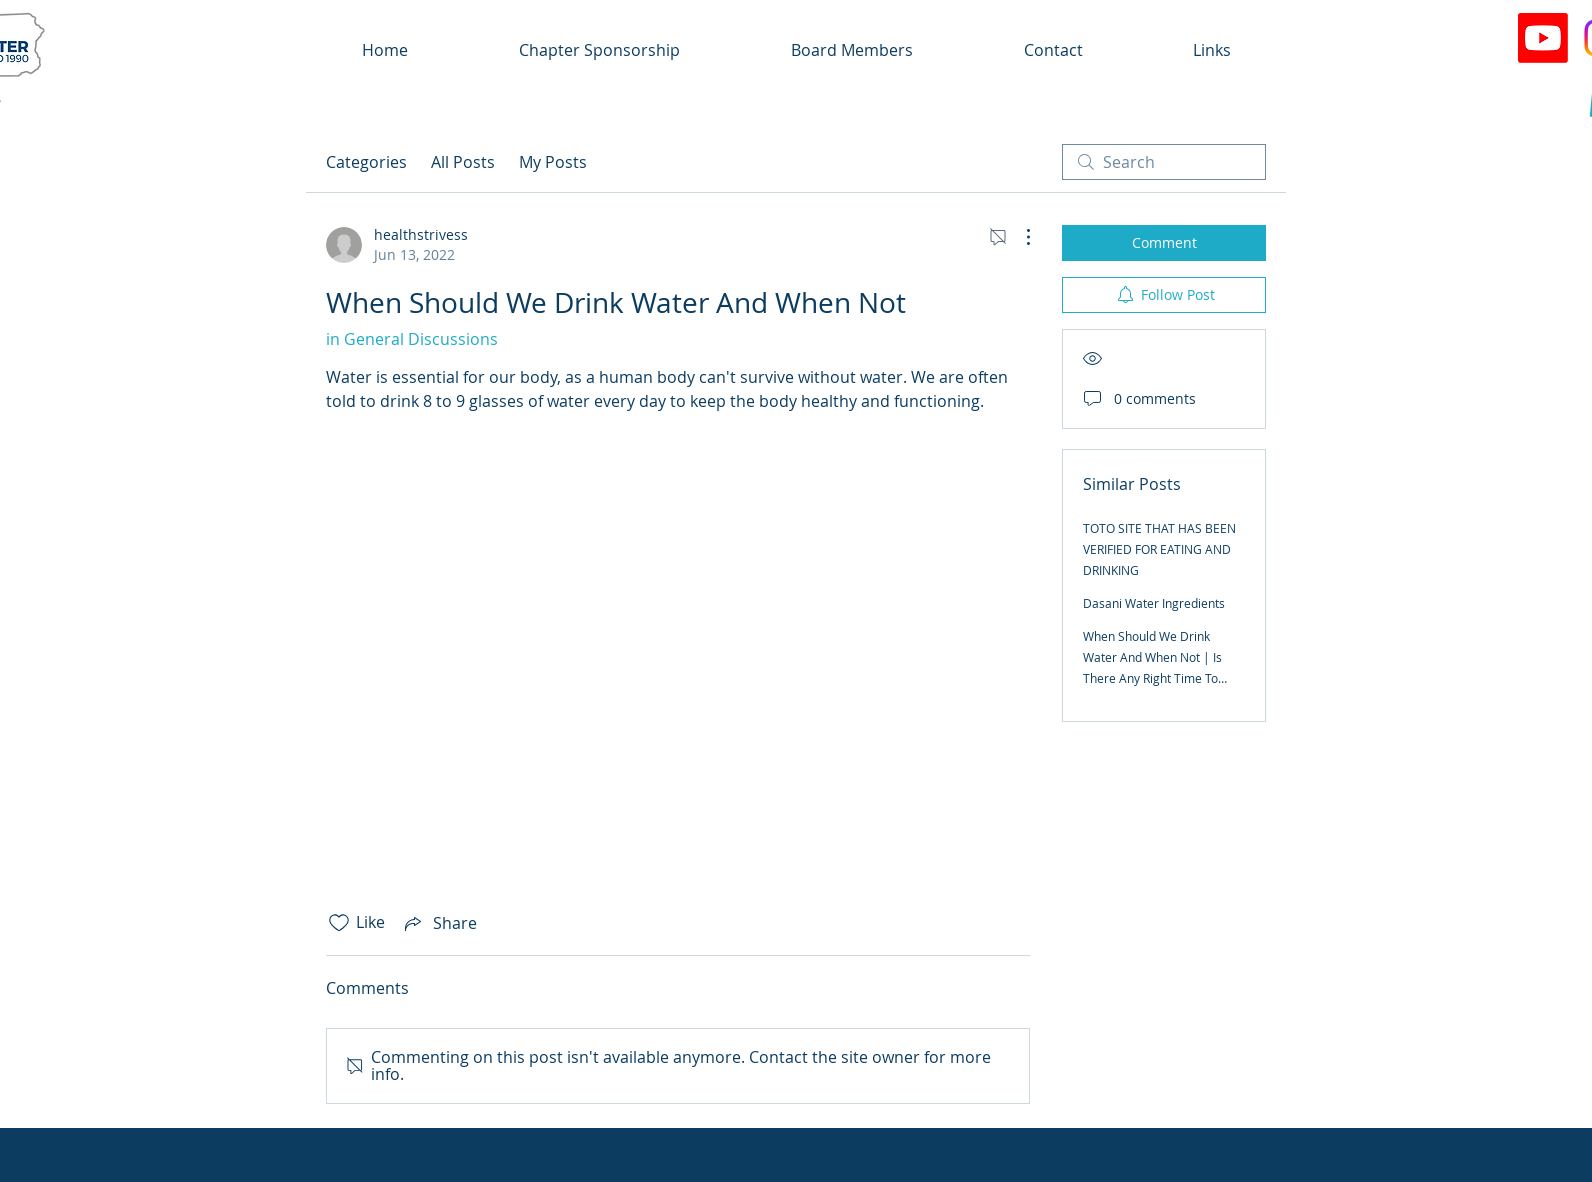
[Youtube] (1543, 38)
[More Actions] (1018, 237)
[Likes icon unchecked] (339, 923)
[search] (1164, 162)
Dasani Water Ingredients (1154, 603)
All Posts (463, 162)
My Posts (553, 162)
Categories (366, 162)
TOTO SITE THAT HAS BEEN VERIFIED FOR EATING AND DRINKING (1159, 549)
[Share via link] (439, 923)
